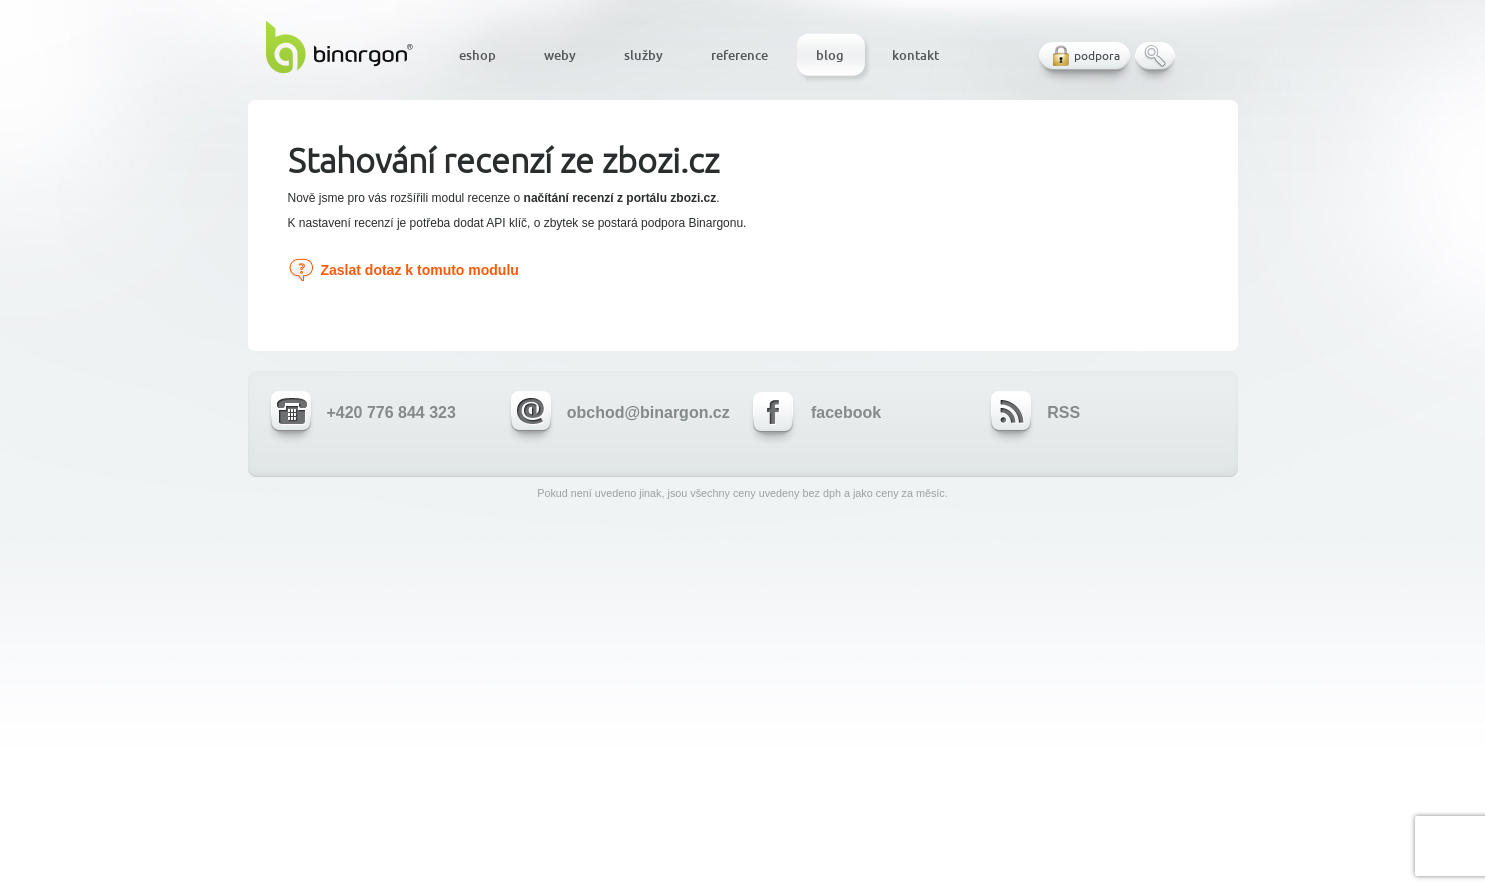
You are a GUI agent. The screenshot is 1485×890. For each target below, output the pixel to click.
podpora (1097, 55)
